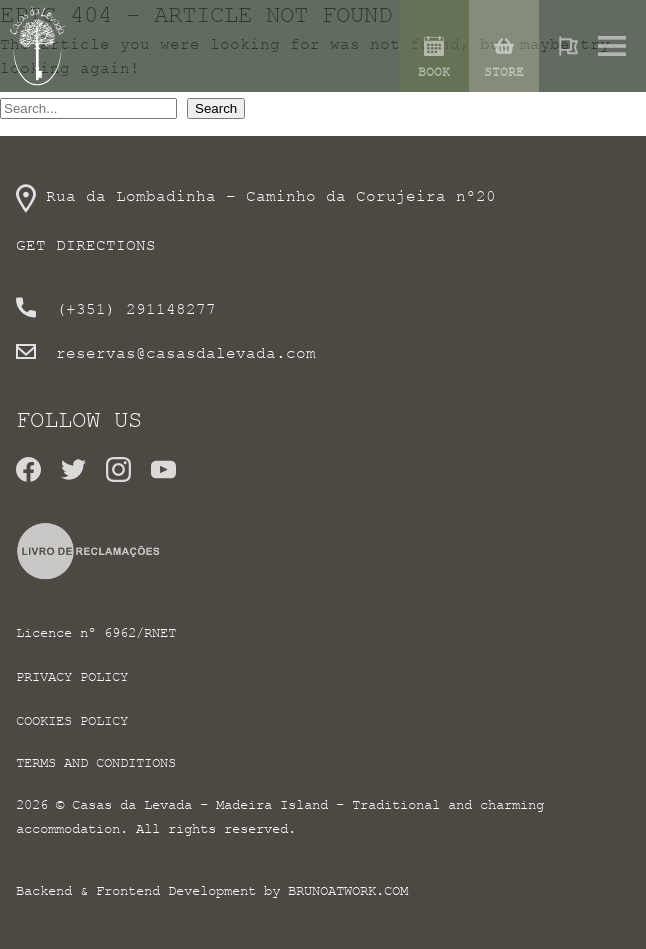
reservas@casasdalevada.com (186, 353)
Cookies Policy (72, 720)
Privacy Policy (72, 676)
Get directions (86, 245)
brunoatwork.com (348, 890)
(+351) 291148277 (136, 309)
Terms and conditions (96, 762)
